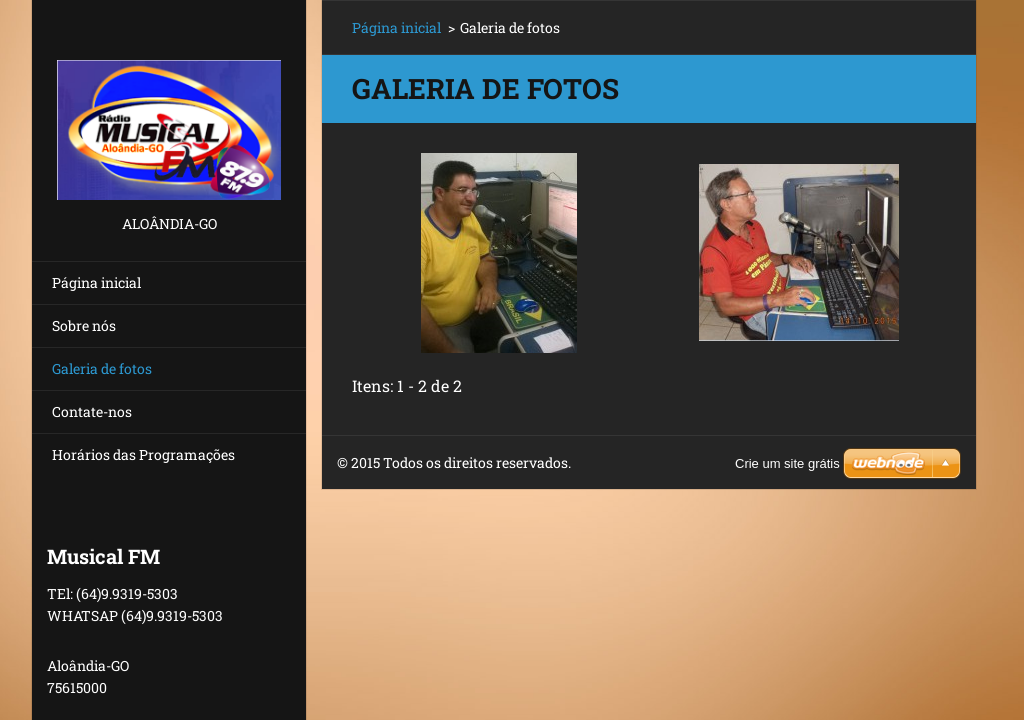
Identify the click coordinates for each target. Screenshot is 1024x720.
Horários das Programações (143, 454)
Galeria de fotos (102, 368)
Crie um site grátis (787, 463)
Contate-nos (92, 411)
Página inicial (96, 282)
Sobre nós (84, 325)
